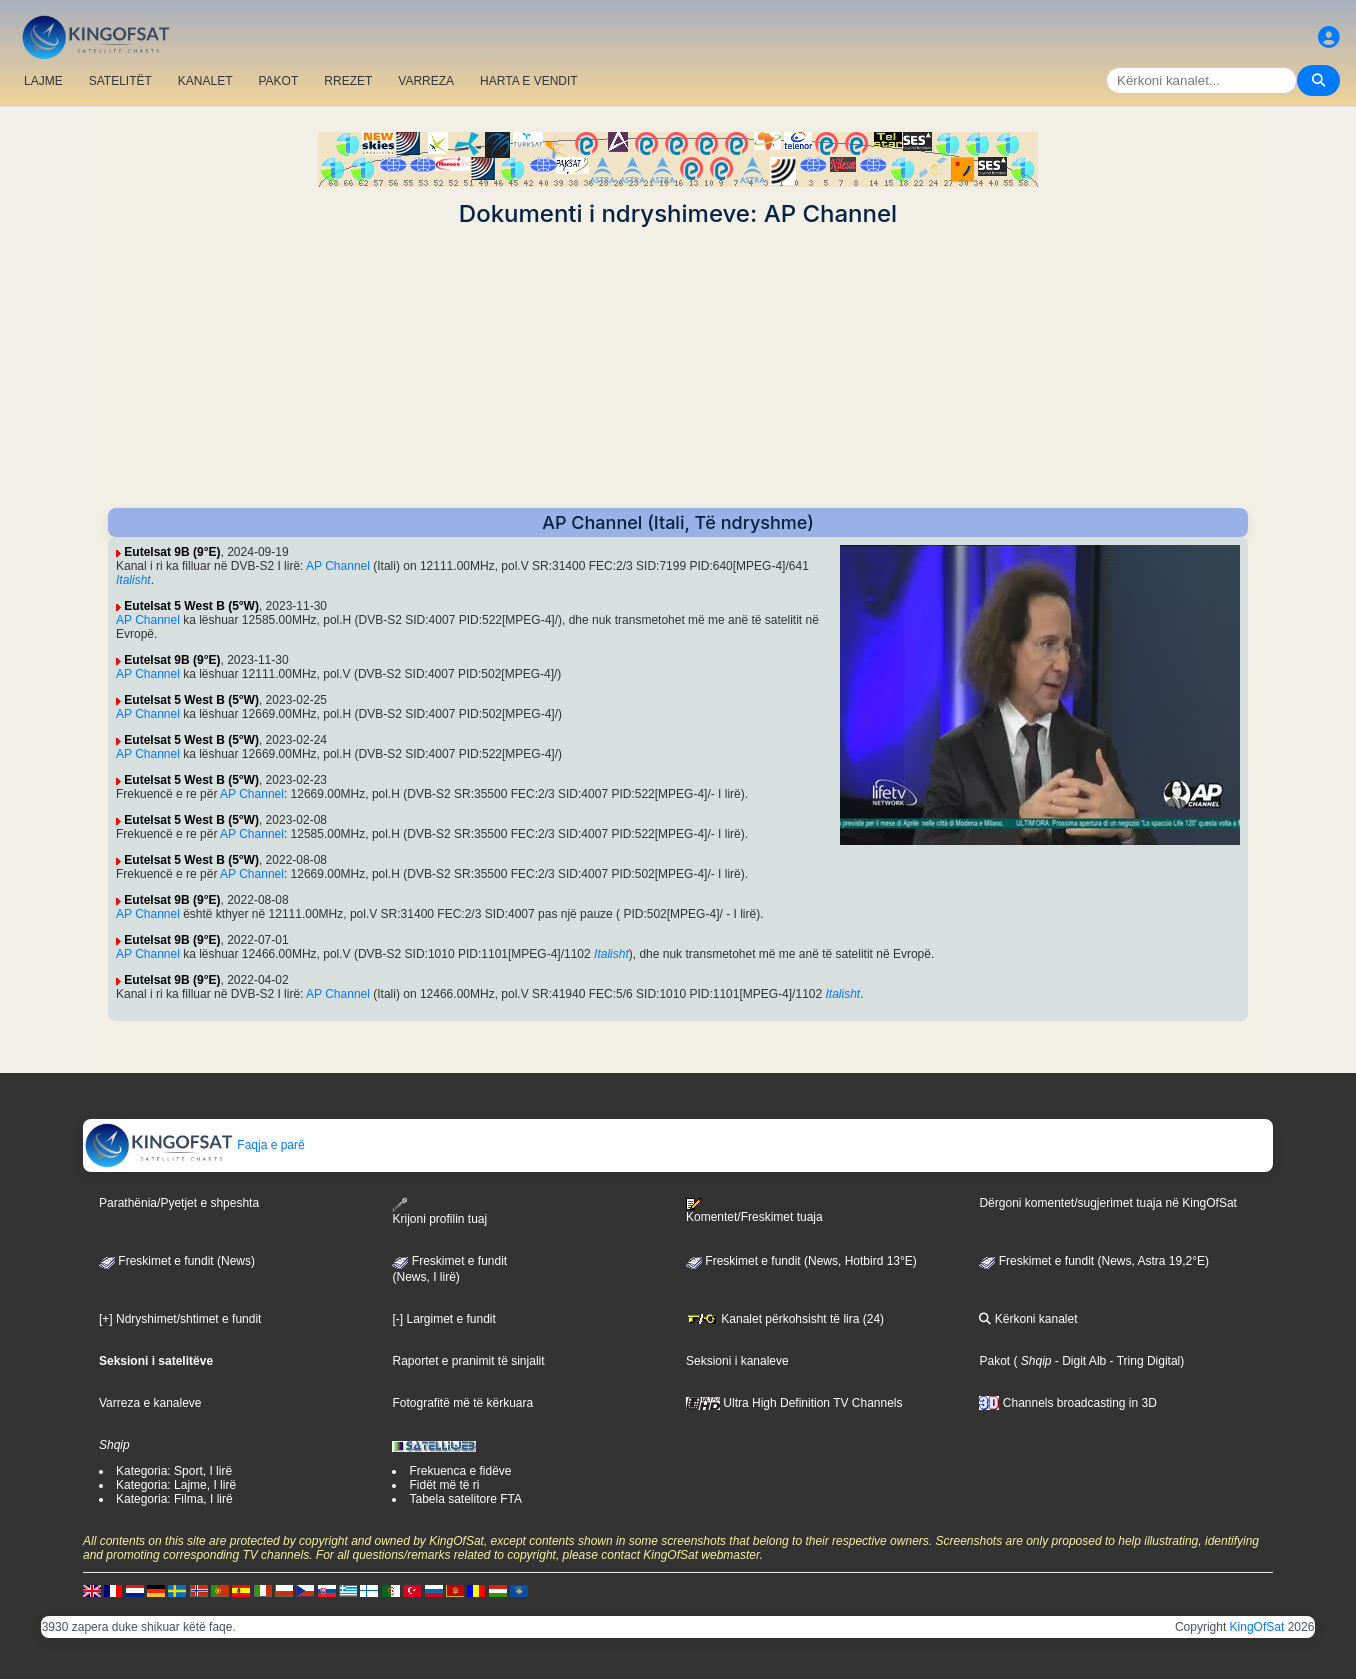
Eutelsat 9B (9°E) (172, 552)
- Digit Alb (1079, 1361)
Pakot (994, 1361)
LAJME (43, 81)
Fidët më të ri (444, 1485)
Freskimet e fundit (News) (177, 1261)
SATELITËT (120, 81)
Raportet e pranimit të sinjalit (468, 1361)
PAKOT (279, 81)
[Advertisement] (678, 368)
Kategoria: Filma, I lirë (174, 1499)
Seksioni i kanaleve (737, 1361)
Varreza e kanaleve (150, 1403)
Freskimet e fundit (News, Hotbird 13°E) (801, 1261)
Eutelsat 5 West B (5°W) (191, 606)
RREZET (348, 81)
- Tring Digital (1143, 1361)
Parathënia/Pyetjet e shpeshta (179, 1203)
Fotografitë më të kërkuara (462, 1403)
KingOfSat (1257, 1627)
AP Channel (338, 566)
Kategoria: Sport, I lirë (174, 1471)
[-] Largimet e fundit (443, 1319)
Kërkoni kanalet (1028, 1319)
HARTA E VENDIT (529, 81)
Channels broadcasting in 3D (1067, 1403)
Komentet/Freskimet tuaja (754, 1211)
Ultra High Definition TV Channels (794, 1403)
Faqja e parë (194, 1145)
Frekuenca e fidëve (460, 1471)
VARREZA (426, 81)
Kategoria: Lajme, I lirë (176, 1485)
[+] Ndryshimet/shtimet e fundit (180, 1319)
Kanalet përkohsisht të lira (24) (785, 1319)
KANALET (205, 81)
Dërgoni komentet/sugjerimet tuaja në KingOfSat (1107, 1203)
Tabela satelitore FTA (465, 1499)
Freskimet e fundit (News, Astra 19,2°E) (1094, 1261)
